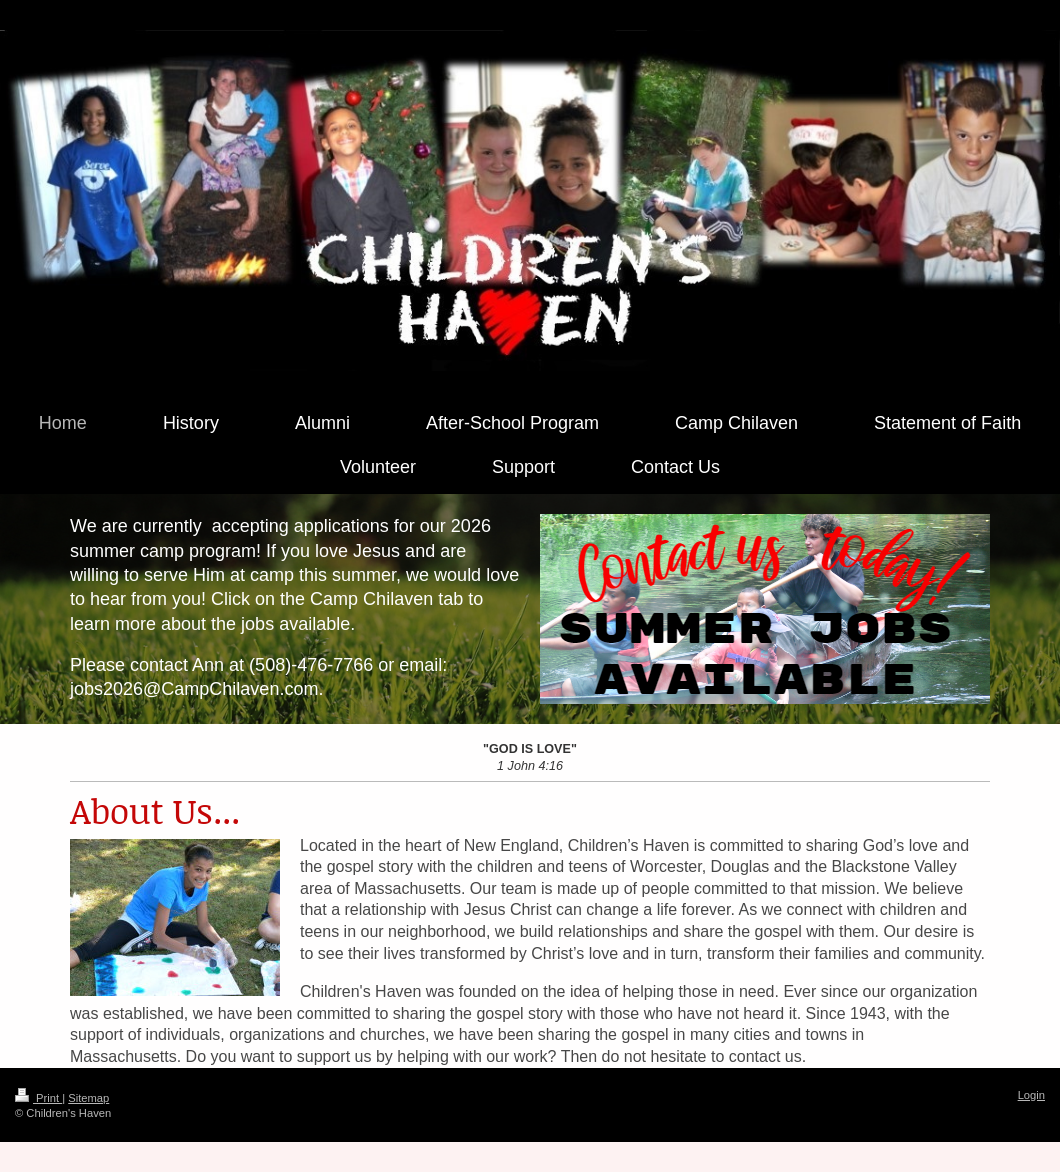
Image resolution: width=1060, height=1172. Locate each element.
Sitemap (88, 1098)
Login (1031, 1095)
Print (38, 1098)
